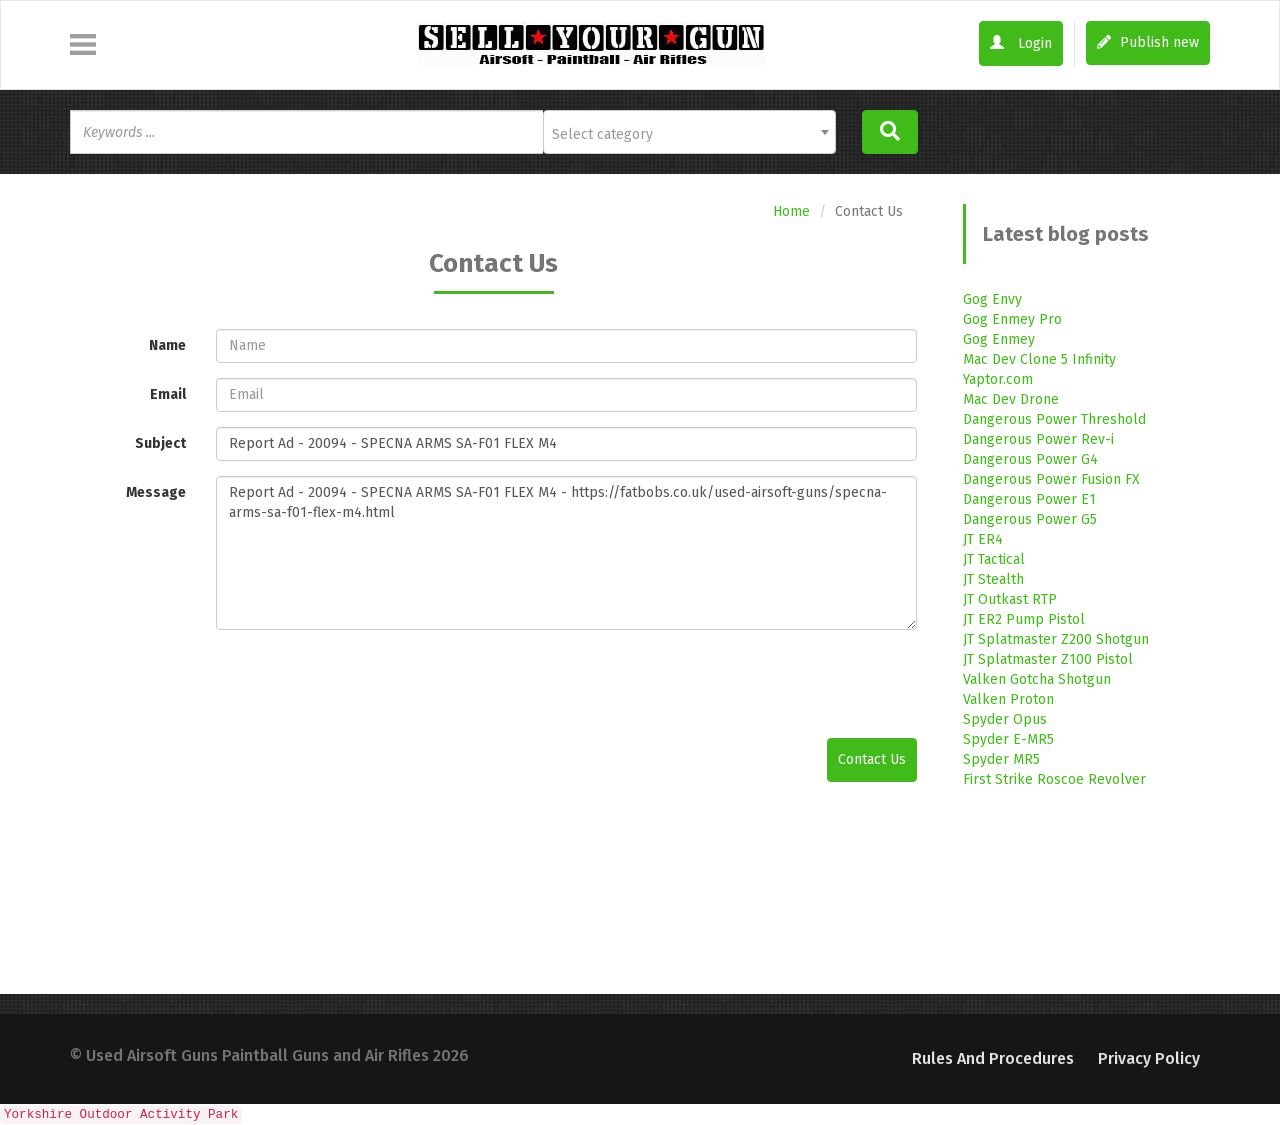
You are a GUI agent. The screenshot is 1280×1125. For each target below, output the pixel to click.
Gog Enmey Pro (1012, 319)
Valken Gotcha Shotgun (1037, 679)
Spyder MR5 (1001, 759)
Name (167, 345)
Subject (160, 443)
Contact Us (872, 759)
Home (791, 211)
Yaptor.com (998, 379)
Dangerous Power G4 (1030, 459)
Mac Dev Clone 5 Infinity (1039, 359)
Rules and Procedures (993, 1058)
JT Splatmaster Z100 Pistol (1048, 659)
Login (1021, 43)
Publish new (1148, 42)
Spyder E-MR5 (1008, 739)
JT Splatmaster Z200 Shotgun (1056, 639)
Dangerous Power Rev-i (1038, 439)
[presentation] (368, 684)
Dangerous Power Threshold (1054, 419)
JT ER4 (983, 539)
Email (168, 394)
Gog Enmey (999, 339)
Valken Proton (1008, 699)
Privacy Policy (1149, 1058)
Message (156, 492)
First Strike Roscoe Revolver (1054, 779)
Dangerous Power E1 (1029, 499)
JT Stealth (993, 579)
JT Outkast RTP (1010, 599)
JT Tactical (994, 559)
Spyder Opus (1005, 719)
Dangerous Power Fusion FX (1051, 479)
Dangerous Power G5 (1030, 519)
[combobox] (689, 132)
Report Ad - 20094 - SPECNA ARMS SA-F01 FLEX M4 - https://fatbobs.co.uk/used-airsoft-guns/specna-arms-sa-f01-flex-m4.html (566, 553)
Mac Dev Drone (1011, 399)
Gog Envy (992, 299)
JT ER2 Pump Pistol (1024, 619)
